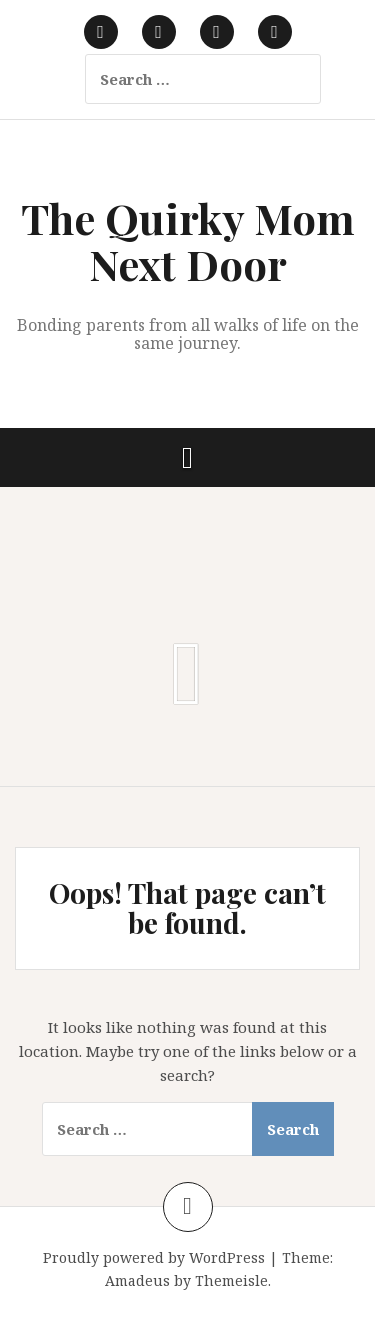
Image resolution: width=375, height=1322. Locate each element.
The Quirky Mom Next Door (188, 241)
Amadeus (137, 1280)
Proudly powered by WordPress (154, 1257)
